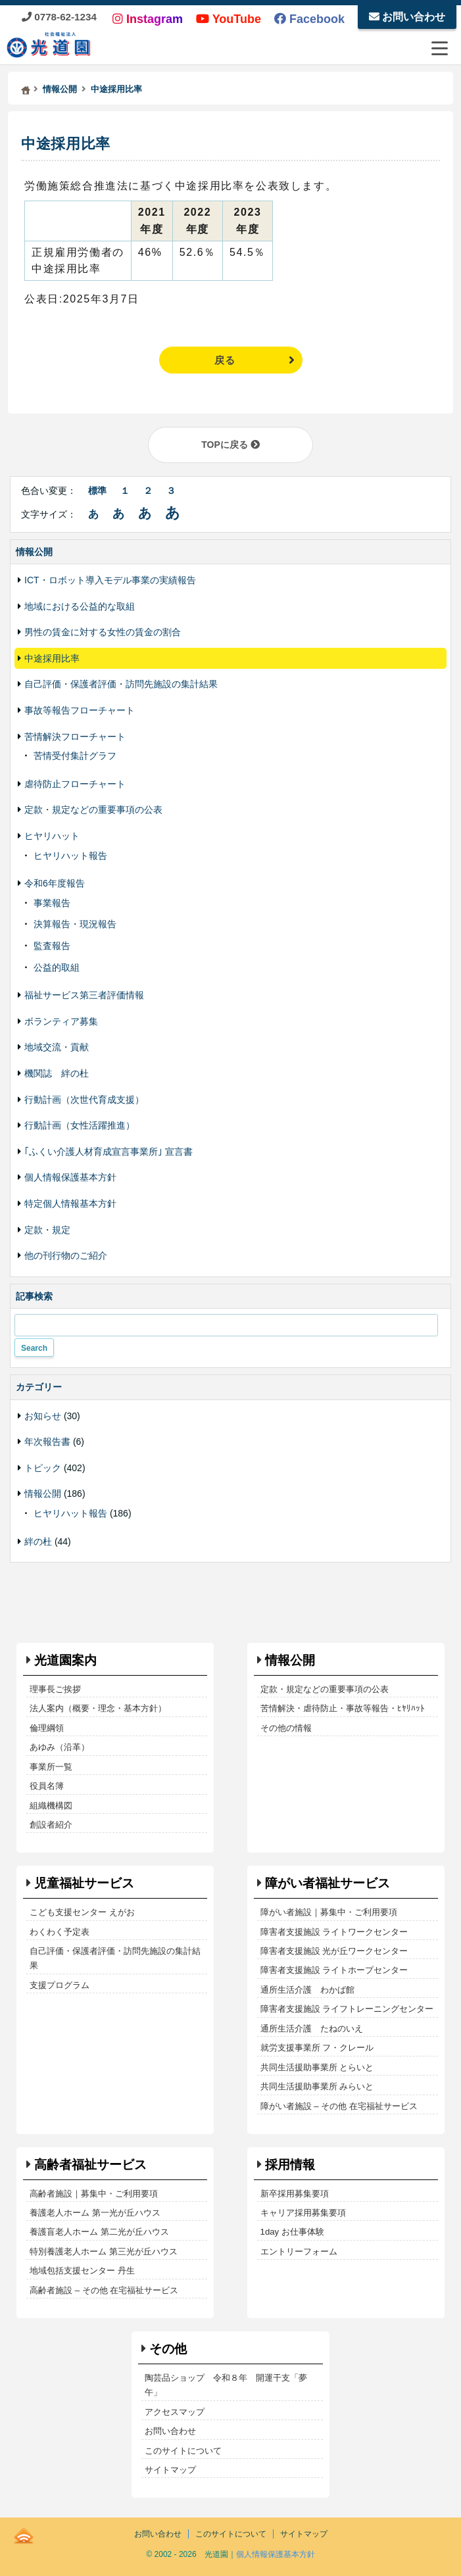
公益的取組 (57, 967)
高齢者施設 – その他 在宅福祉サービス (104, 2290)
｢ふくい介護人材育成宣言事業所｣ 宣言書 (108, 1151)
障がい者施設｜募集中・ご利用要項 (328, 1912)
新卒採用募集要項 (294, 2194)
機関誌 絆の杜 (56, 1073)
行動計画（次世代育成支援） (84, 1099)
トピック (42, 1468)
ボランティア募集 (61, 1021)
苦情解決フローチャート (75, 736)
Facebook (309, 19)
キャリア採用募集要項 (303, 2213)
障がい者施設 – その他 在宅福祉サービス (339, 2106)
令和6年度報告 (54, 883)
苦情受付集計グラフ (75, 755)
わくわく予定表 (59, 1932)
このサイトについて (183, 2451)
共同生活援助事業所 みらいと (317, 2086)
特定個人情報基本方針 (70, 1203)
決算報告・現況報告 (75, 924)
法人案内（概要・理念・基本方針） (98, 1708)
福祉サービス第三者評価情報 (84, 995)
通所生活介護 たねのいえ (311, 2028)
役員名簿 (47, 1786)
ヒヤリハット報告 (70, 855)
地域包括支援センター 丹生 (82, 2270)
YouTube (228, 19)
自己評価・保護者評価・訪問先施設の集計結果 (121, 684)
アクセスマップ (175, 2412)
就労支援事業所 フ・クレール (317, 2048)
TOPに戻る (230, 444)
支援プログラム (59, 1985)
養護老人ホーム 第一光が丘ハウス (95, 2213)
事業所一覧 (51, 1767)
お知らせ (42, 1416)
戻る (225, 360)
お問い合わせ (407, 16)
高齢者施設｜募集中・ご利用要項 (94, 2194)
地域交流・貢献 (56, 1047)
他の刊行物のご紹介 (65, 1255)
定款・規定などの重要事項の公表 (93, 809)
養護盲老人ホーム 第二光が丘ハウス (99, 2232)
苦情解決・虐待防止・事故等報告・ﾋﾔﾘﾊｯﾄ (342, 1708)
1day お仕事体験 (292, 2232)
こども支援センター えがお (82, 1912)
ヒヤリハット (52, 836)
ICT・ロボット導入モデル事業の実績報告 (110, 580)
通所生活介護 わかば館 (307, 1990)
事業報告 (52, 903)
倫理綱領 (47, 1728)
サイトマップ (170, 2470)
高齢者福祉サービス (90, 2165)
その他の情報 (286, 1728)
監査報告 (52, 945)
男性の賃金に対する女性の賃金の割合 (102, 632)
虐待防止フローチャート (75, 784)
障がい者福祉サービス (327, 1883)
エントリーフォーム (298, 2251)
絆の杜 (38, 1541)
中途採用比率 (65, 143)
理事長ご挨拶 (55, 1689)
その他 (168, 2349)
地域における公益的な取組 (79, 606)
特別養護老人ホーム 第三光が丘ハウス (104, 2251)
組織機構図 (51, 1805)
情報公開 (42, 1493)
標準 (97, 490)
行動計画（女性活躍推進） (79, 1125)
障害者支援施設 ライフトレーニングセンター (347, 2009)
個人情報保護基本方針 (70, 1177)
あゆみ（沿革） (59, 1747)
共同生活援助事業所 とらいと (317, 2067)
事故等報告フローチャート (79, 710)
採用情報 (290, 2165)
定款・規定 (47, 1230)
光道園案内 (65, 1660)
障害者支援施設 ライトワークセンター (334, 1932)
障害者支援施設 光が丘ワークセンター (334, 1951)
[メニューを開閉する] (439, 48)
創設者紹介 (51, 1825)
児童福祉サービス (84, 1883)
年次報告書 (47, 1441)
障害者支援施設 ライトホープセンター (334, 1970)
